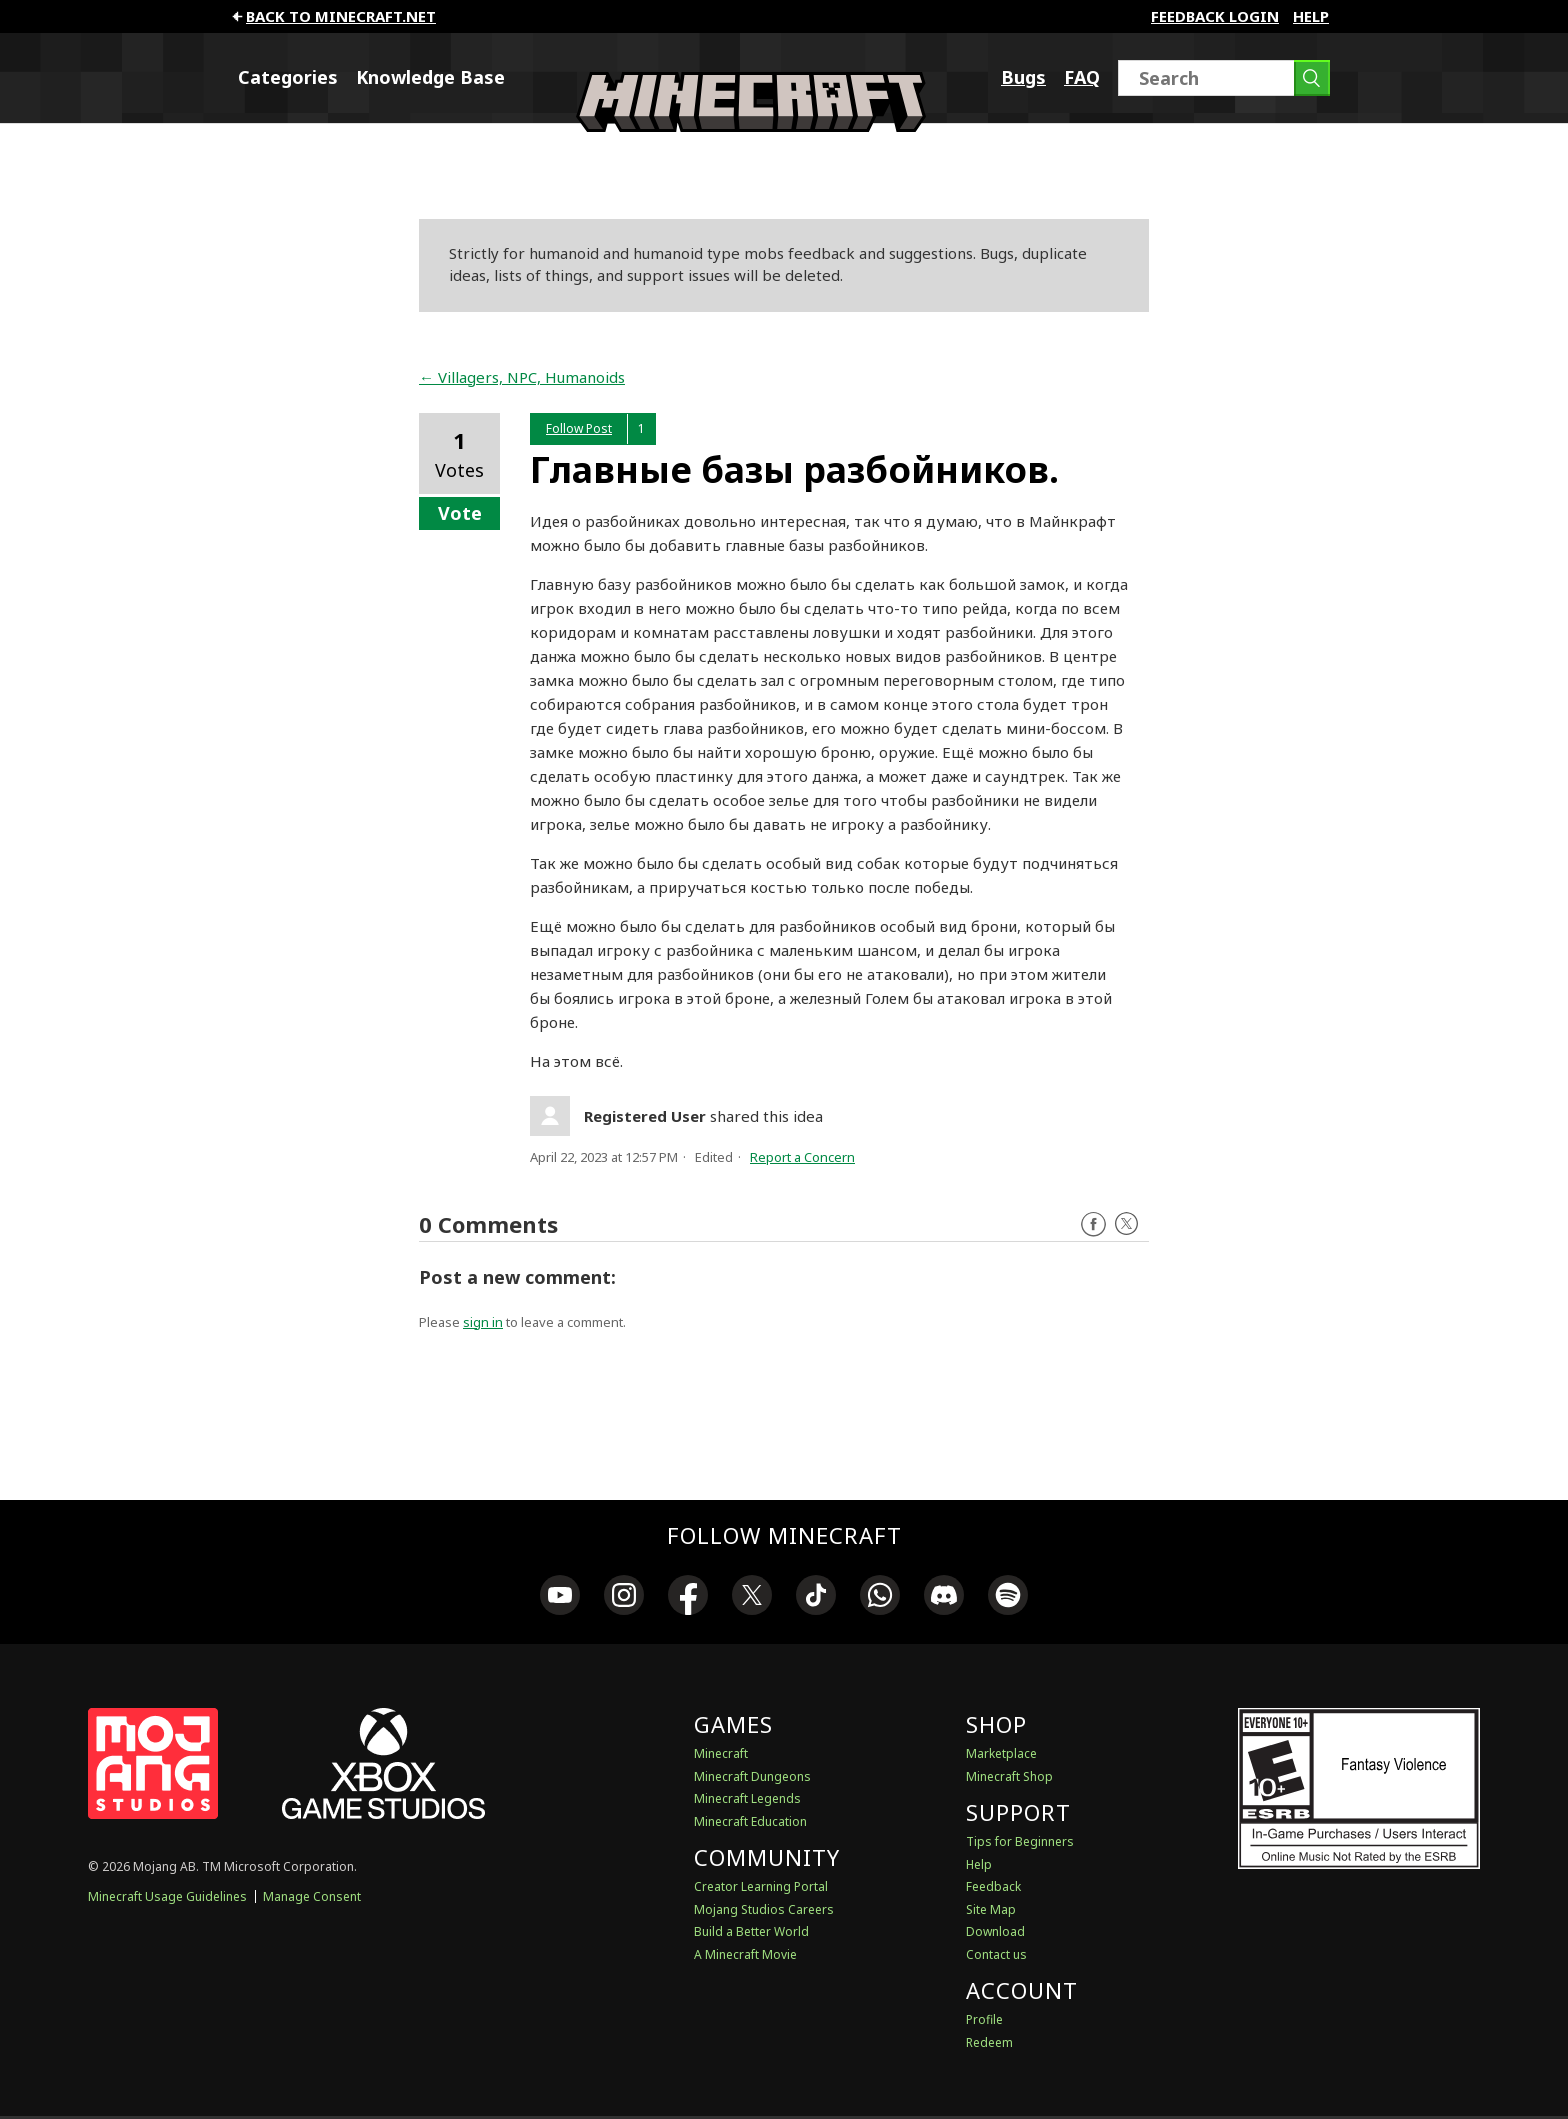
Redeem (989, 2042)
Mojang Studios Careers (764, 1909)
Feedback (993, 1886)
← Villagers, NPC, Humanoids (522, 377)
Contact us (996, 1954)
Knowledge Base (430, 77)
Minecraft (721, 1753)
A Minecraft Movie (745, 1954)
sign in (483, 1322)
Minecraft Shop (1009, 1776)
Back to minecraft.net (332, 16)
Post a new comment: (517, 1277)
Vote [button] (460, 513)
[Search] (1224, 78)
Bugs (1023, 77)
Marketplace (1001, 1753)
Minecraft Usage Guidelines (167, 1896)
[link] (560, 1598)
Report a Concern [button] (802, 1157)
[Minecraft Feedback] (751, 126)
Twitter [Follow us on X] (1126, 1224)
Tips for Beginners (1020, 1841)
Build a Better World (751, 1931)
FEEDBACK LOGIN (1215, 16)
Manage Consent (312, 1896)
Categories (288, 77)
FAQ (1082, 77)
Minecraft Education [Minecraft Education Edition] (750, 1821)
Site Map (991, 1909)
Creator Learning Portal (761, 1886)
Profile (984, 2019)
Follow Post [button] (579, 428)
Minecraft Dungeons (752, 1776)
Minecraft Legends (747, 1798)
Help (1311, 16)
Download (995, 1931)
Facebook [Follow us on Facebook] (1093, 1224)
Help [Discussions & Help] (979, 1864)
